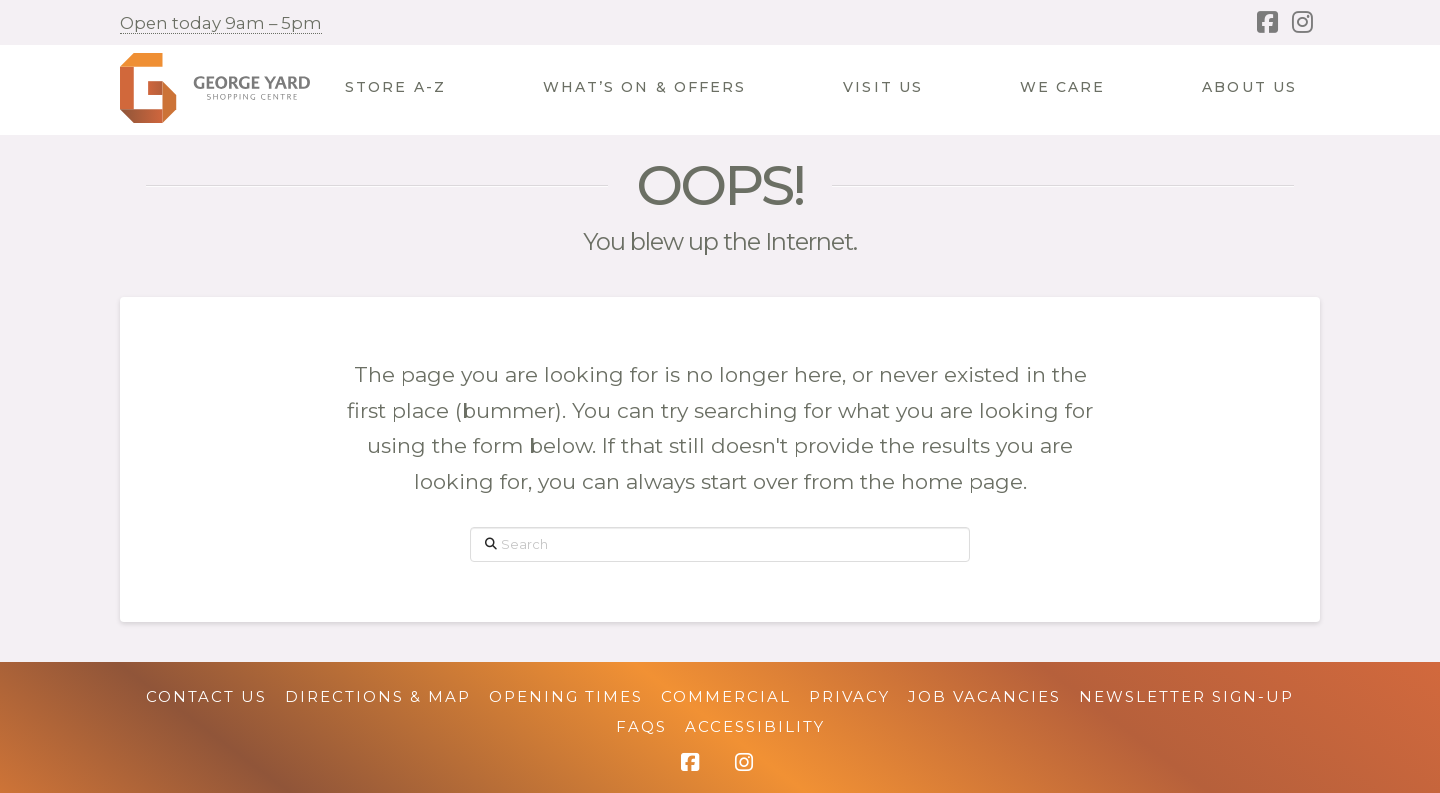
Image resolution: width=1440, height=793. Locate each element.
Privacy (849, 696)
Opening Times (566, 696)
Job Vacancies (984, 696)
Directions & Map (378, 696)
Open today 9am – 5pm (221, 23)
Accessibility (755, 726)
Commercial (726, 696)
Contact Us (206, 696)
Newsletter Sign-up (1186, 696)
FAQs (641, 726)
